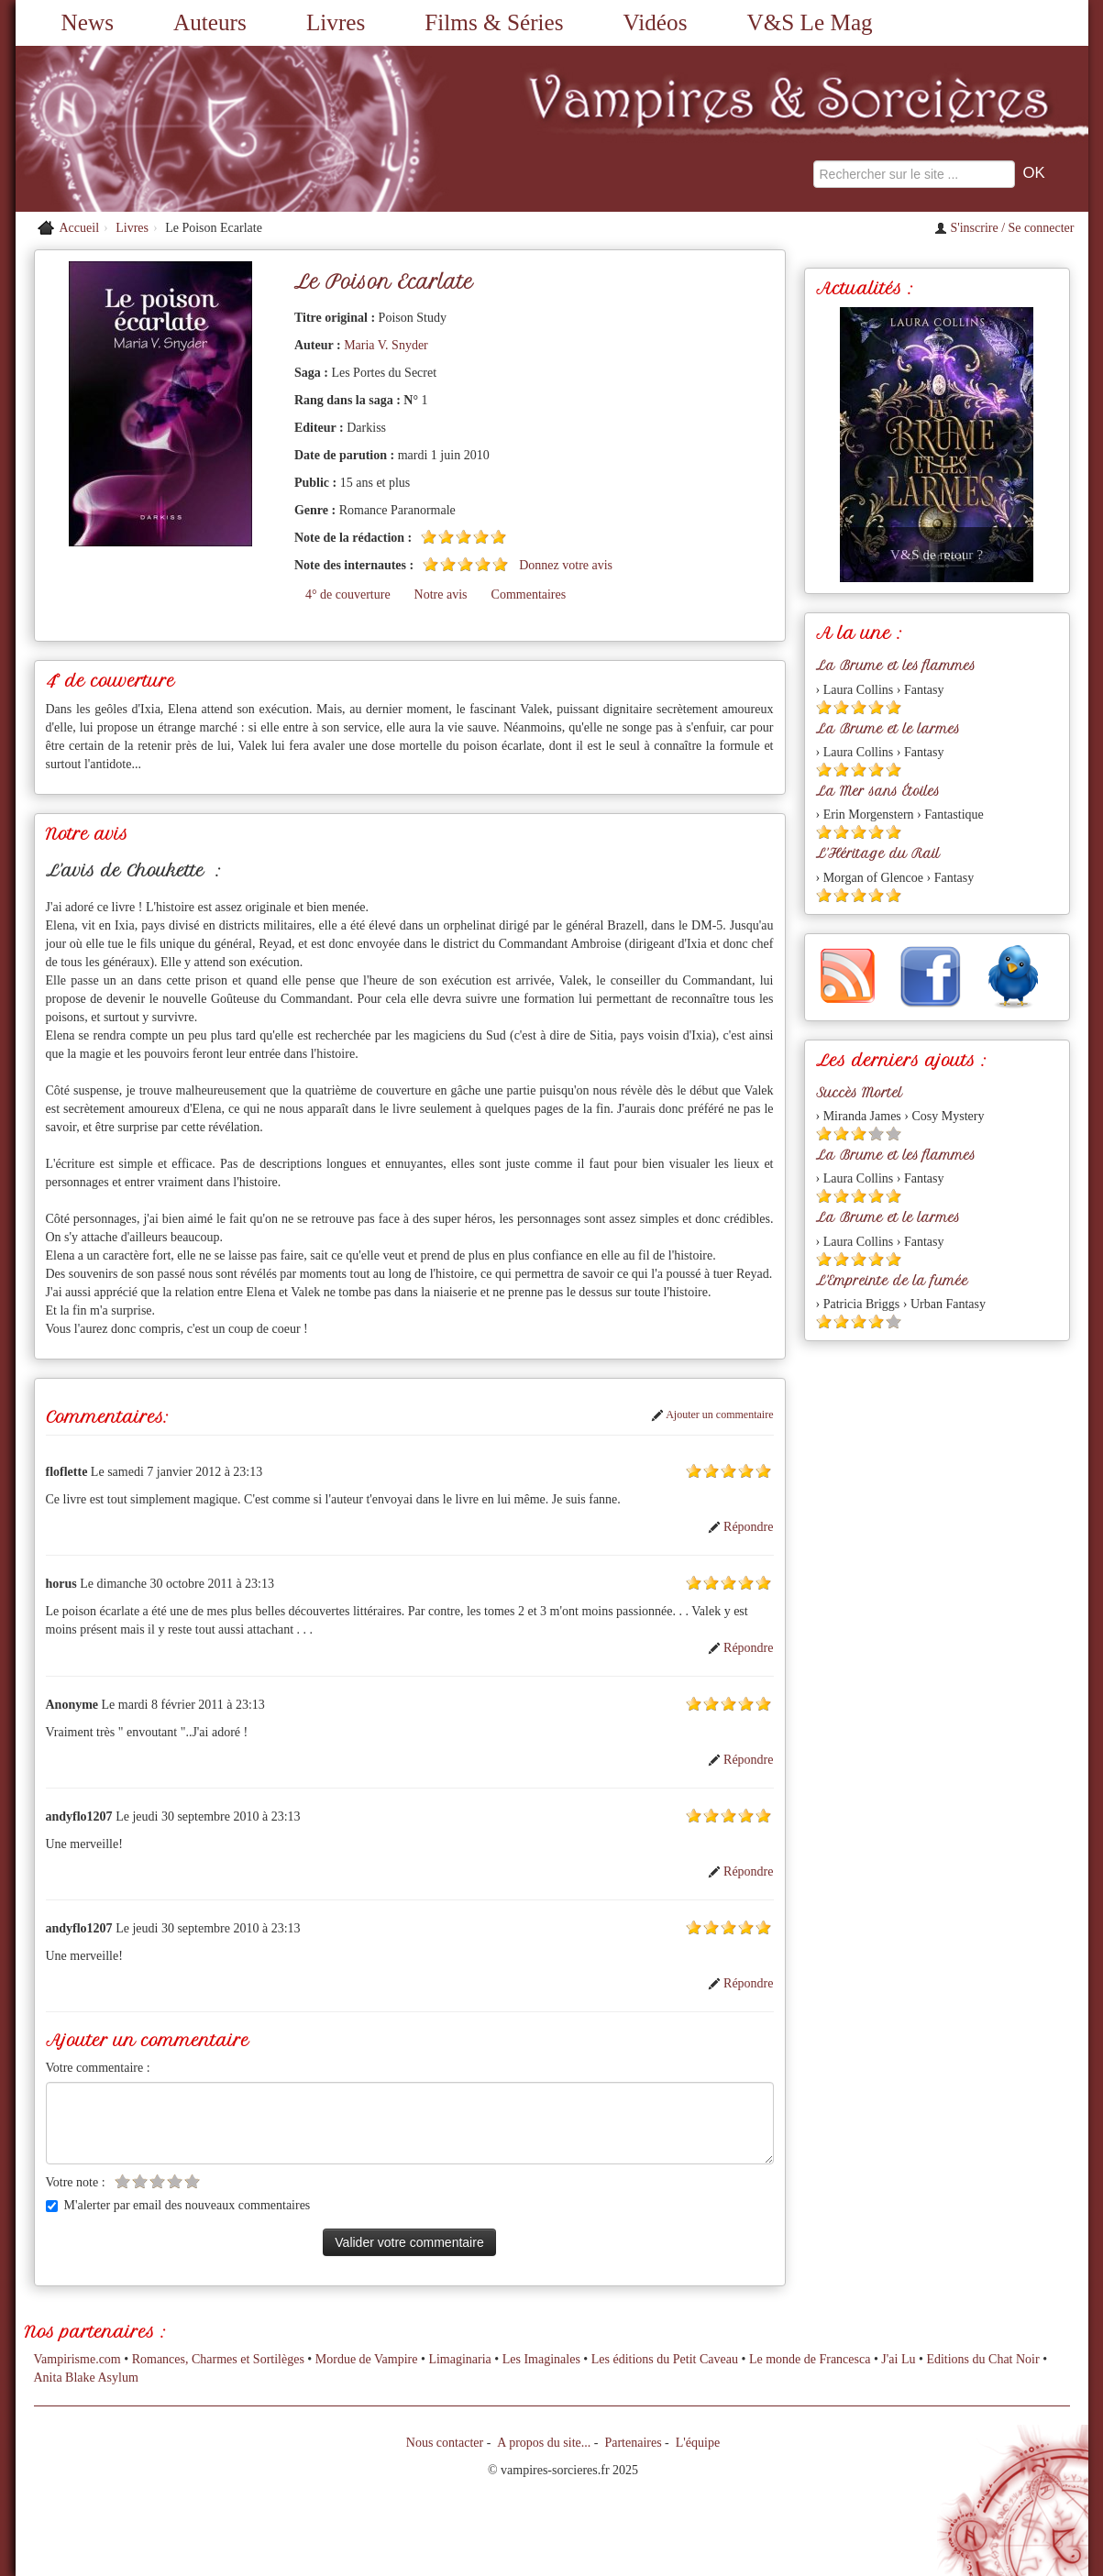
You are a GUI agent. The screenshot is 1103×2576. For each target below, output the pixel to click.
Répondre (741, 1527)
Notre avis (441, 594)
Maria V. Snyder (386, 345)
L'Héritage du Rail (878, 853)
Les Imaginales (541, 2359)
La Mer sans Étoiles (878, 791)
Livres (335, 22)
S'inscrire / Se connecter (1004, 228)
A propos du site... (543, 2442)
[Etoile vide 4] (174, 2181)
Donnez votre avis (565, 565)
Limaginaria (459, 2359)
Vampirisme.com (77, 2359)
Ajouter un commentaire (712, 1414)
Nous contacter (444, 2442)
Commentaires (529, 594)
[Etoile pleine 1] (428, 537)
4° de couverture (348, 594)
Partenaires (632, 2442)
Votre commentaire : (98, 2068)
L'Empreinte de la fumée (892, 1280)
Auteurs (210, 22)
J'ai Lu (898, 2359)
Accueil (80, 228)
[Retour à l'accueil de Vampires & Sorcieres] (185, 129)
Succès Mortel (859, 1092)
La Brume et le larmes (888, 728)
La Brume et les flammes (896, 665)
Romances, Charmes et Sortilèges (218, 2359)
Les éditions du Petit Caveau (664, 2359)
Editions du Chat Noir (982, 2359)
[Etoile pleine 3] (463, 537)
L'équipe (698, 2442)
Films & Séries (494, 22)
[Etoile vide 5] (192, 2181)
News (87, 22)
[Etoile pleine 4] (481, 537)
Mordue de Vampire (366, 2359)
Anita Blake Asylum (86, 2377)
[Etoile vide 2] (140, 2181)
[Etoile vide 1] (122, 2181)
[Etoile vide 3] (157, 2181)
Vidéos (655, 22)
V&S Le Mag (810, 22)
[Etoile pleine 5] (498, 537)
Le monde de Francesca (810, 2359)
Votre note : (75, 2182)
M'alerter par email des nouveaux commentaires (178, 2205)
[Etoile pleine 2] (446, 537)
